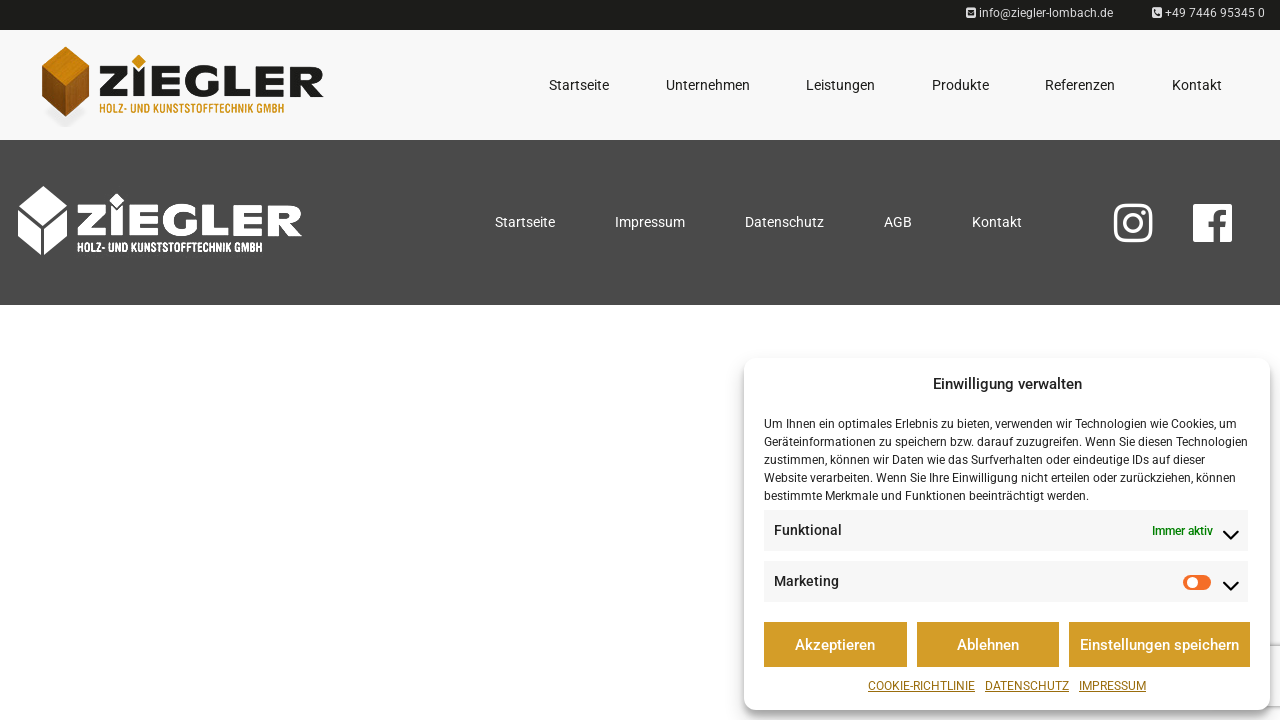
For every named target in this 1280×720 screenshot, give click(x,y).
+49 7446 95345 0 (1208, 13)
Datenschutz (1027, 686)
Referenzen (1080, 85)
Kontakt (1197, 85)
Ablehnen (988, 645)
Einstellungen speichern (1159, 645)
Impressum (1112, 686)
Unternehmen (708, 85)
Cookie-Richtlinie (921, 686)
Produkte (960, 85)
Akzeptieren (835, 645)
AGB (898, 222)
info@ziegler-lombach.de (1039, 13)
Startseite (579, 85)
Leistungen (840, 85)
